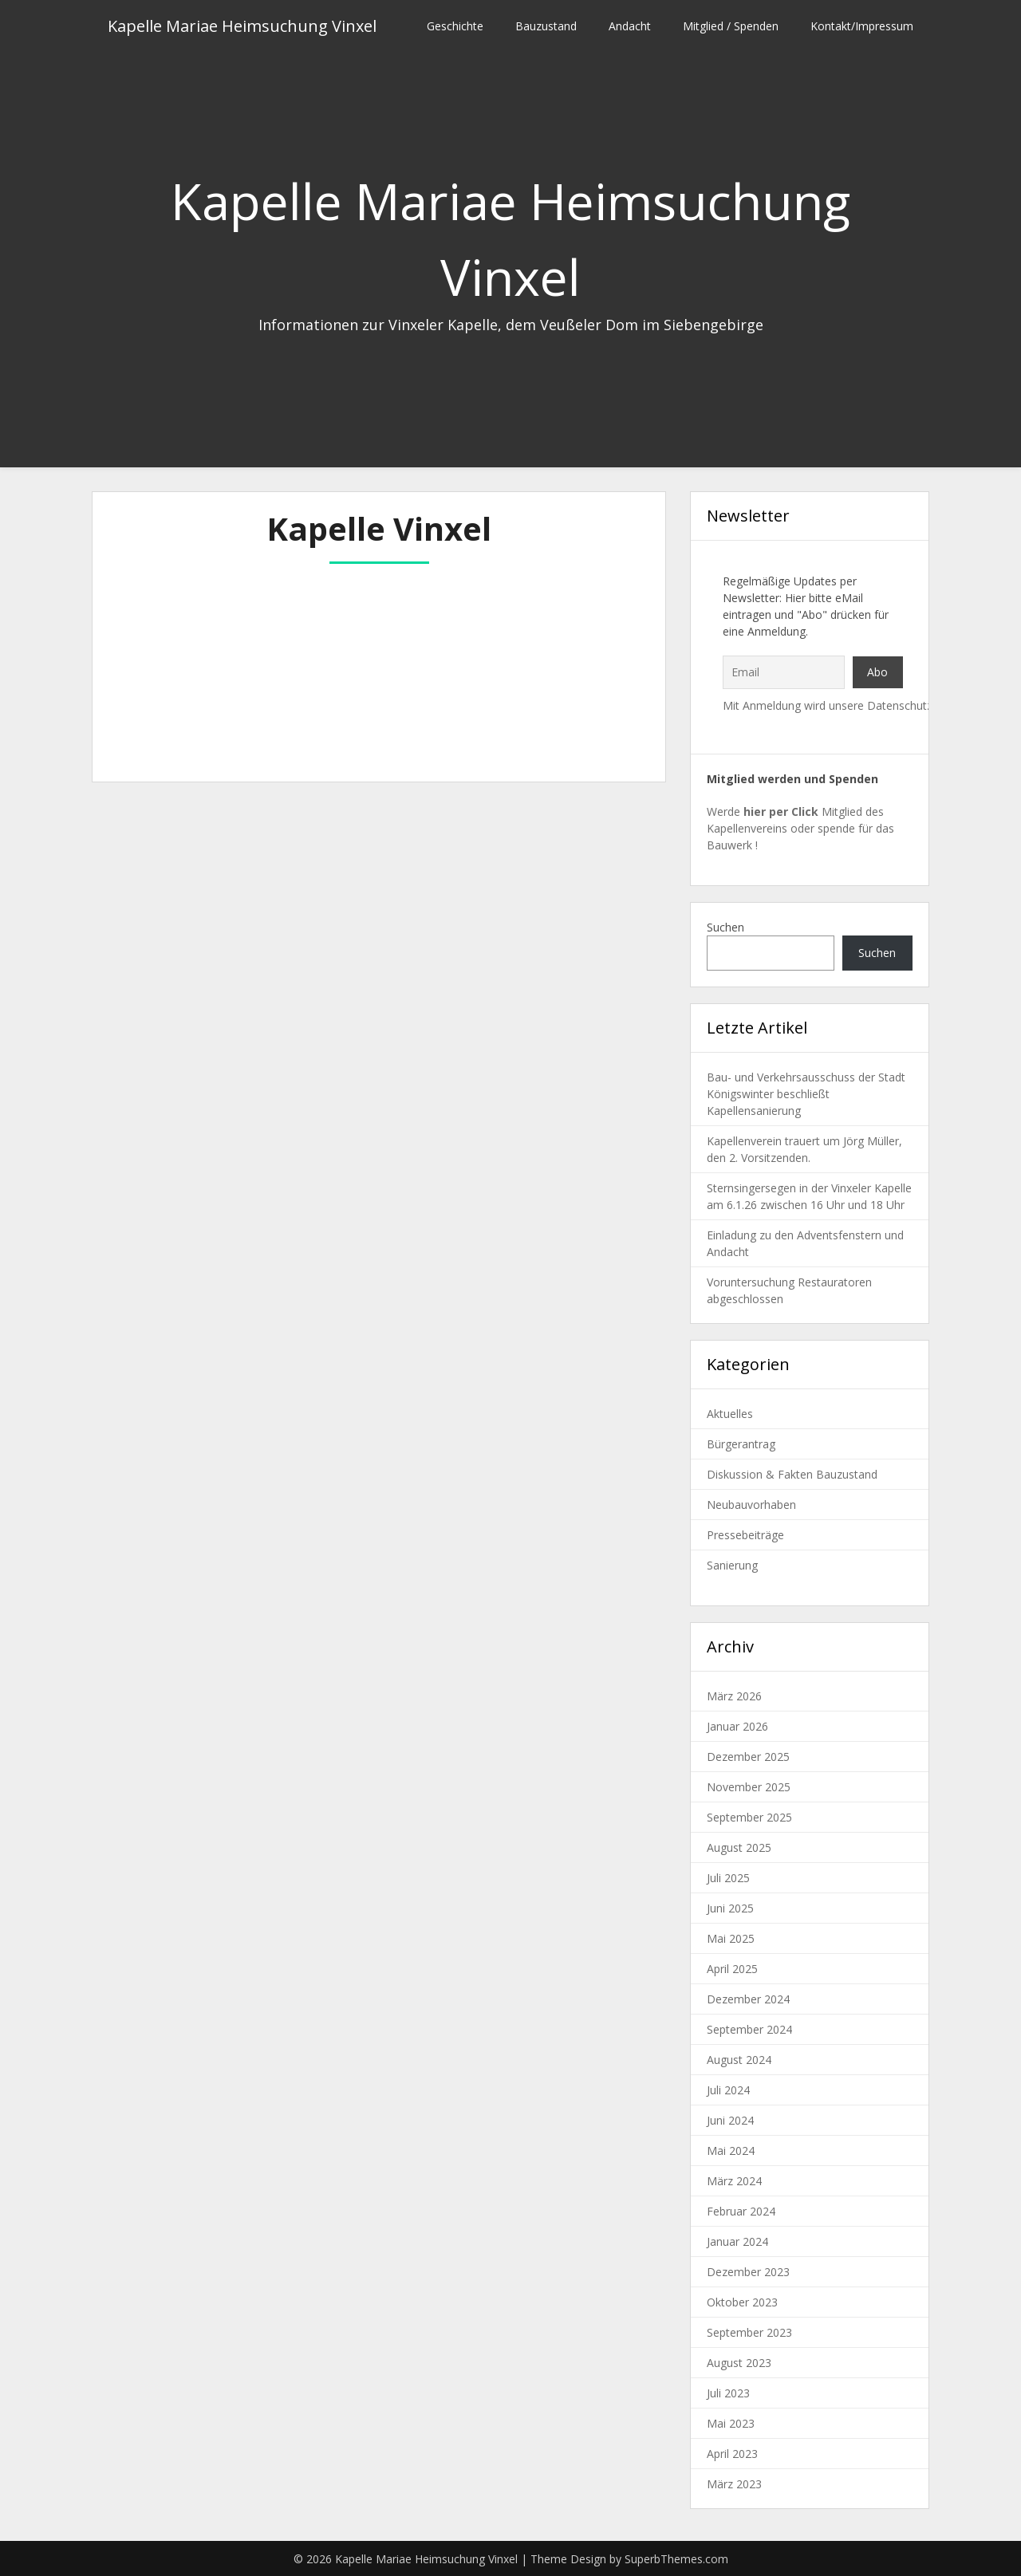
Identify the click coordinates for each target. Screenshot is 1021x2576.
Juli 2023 (728, 2393)
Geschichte (455, 25)
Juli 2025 (728, 1877)
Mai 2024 (731, 2150)
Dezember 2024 (748, 1999)
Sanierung (732, 1565)
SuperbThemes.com (676, 2558)
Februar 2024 (741, 2211)
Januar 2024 (737, 2241)
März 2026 (734, 1696)
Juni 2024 (730, 2120)
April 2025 (732, 1968)
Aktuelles (730, 1413)
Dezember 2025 (748, 1756)
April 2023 (732, 2453)
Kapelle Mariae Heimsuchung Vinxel (242, 26)
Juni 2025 (730, 1908)
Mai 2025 (731, 1938)
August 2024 (739, 2059)
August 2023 (739, 2362)
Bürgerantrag (741, 1443)
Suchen (725, 927)
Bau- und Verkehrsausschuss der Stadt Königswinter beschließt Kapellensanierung (806, 1093)
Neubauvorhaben (751, 1504)
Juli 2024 (728, 2089)
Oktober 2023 (742, 2302)
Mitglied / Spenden (731, 25)
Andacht (630, 25)
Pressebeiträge (745, 1534)
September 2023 (749, 2332)
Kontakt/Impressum (861, 25)
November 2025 (748, 1786)
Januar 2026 (737, 1726)
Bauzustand (546, 25)
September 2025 (749, 1817)
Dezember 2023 (748, 2271)
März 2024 (734, 2180)
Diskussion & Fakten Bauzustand (792, 1474)
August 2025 (739, 1847)
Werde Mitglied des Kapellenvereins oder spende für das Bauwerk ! (800, 828)
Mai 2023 (731, 2423)
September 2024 (749, 2029)
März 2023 (734, 2483)
